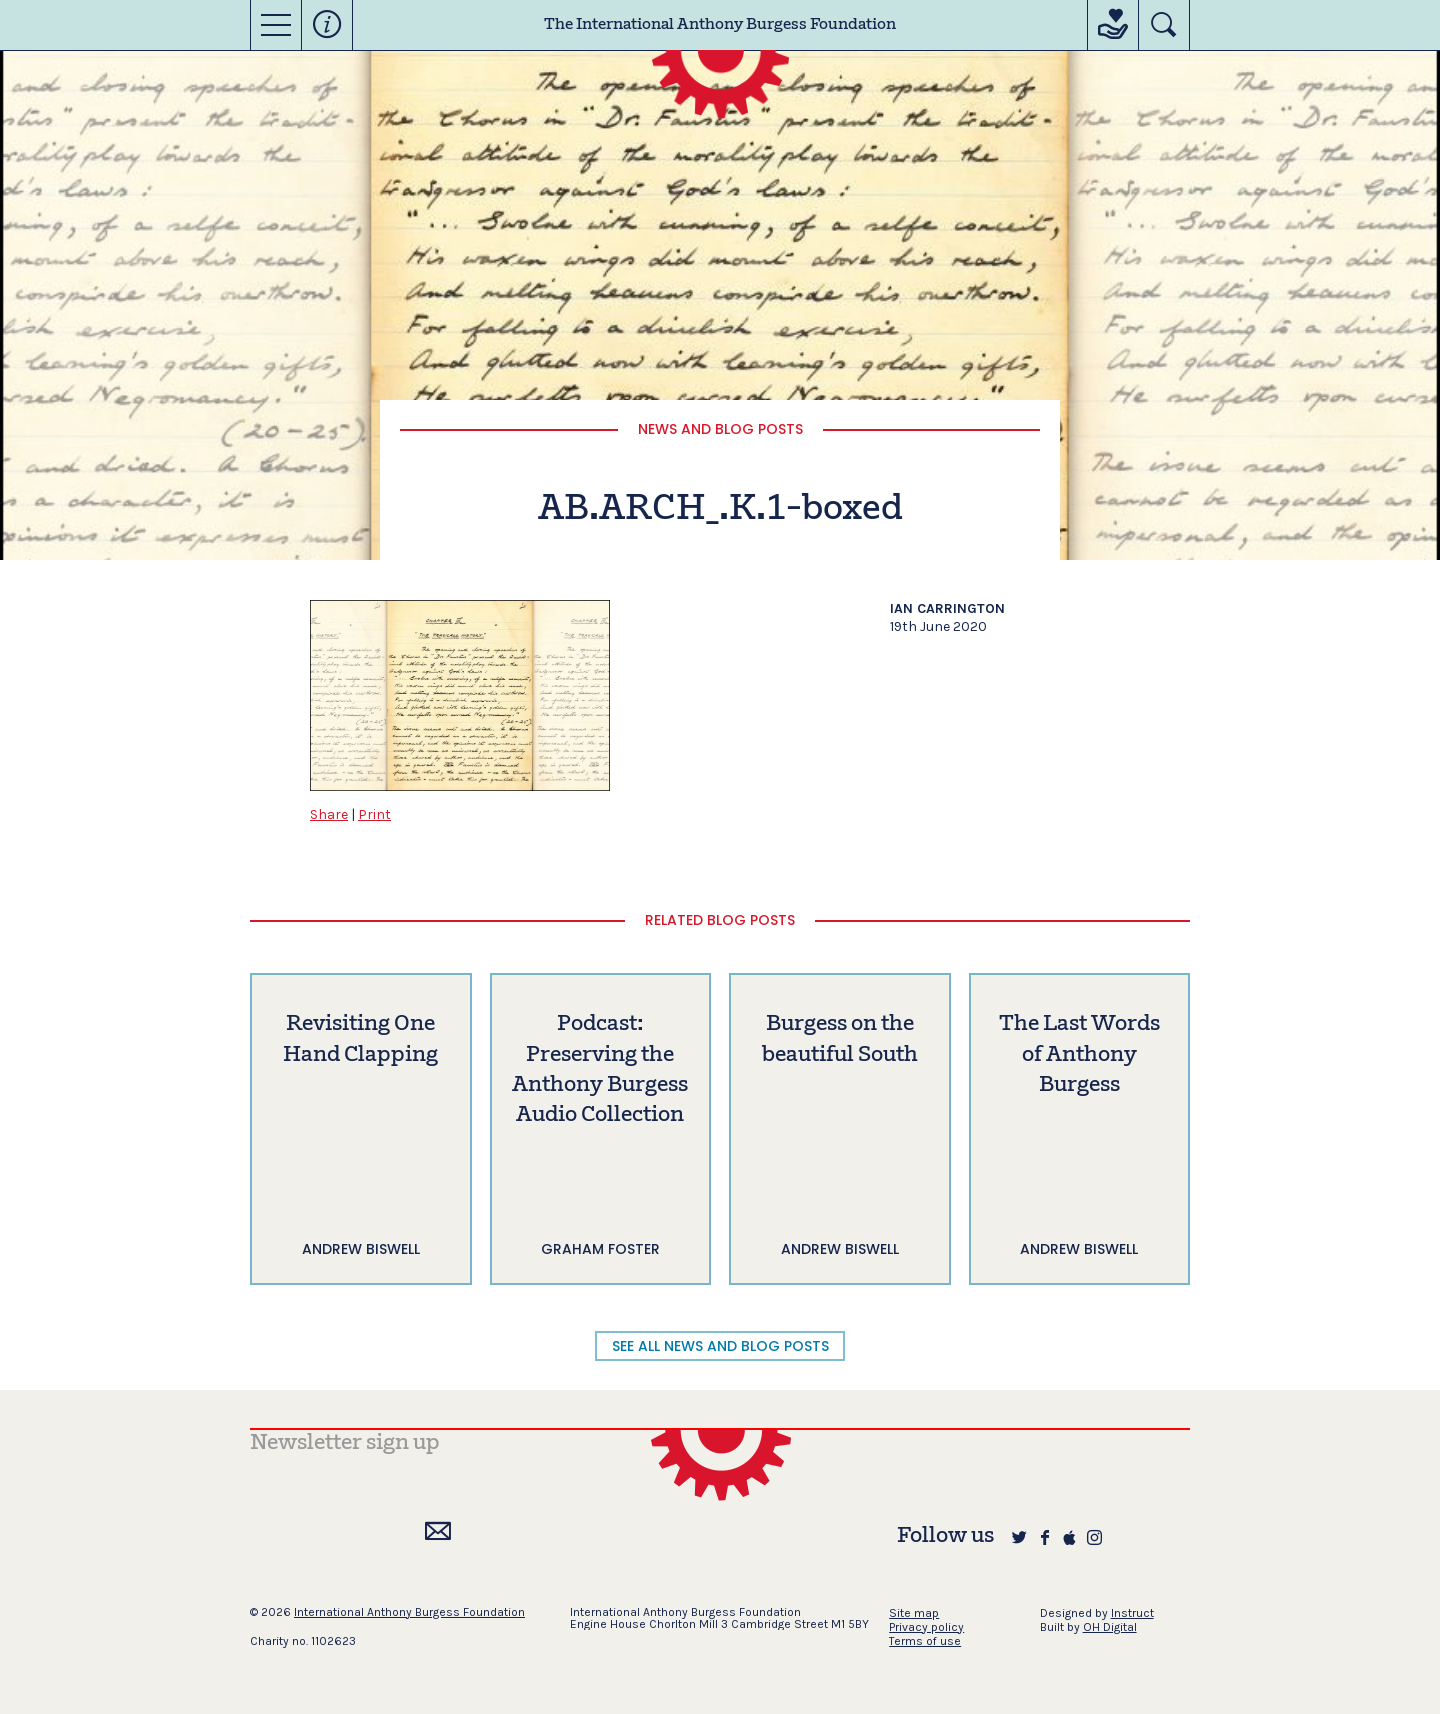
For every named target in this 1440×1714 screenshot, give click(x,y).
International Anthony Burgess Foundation (409, 1612)
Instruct (1132, 1613)
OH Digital (1110, 1627)
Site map (914, 1613)
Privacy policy (926, 1627)
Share (329, 814)
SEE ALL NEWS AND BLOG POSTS (720, 1346)
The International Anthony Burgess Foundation (720, 25)
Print (374, 814)
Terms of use (925, 1641)
